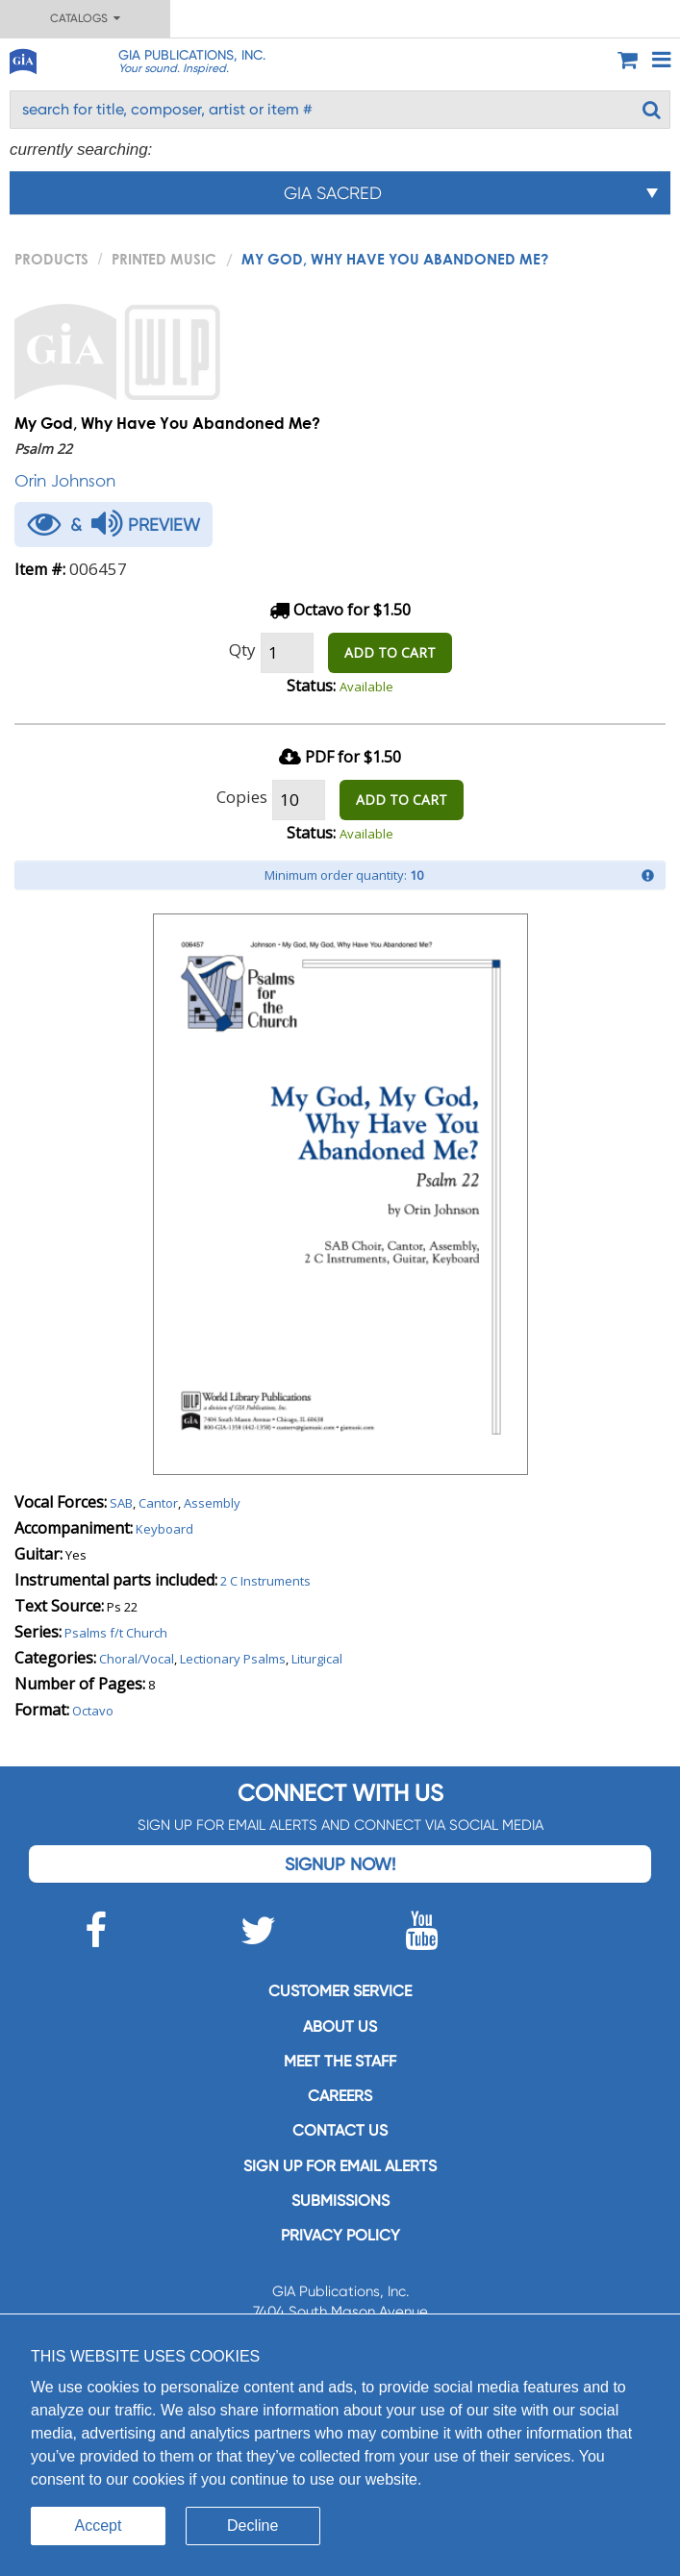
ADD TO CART (390, 652)
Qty (242, 649)
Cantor (158, 1503)
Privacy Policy (340, 2235)
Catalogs (85, 18)
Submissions (340, 2200)
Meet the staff (340, 2061)
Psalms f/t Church (115, 1632)
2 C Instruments (265, 1580)
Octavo (92, 1710)
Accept (98, 2525)
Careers (340, 2096)
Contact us (340, 2130)
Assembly (212, 1503)
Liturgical (316, 1658)
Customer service (340, 1991)
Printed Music (164, 258)
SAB (121, 1503)
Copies (241, 797)
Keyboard (164, 1529)
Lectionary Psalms (233, 1658)
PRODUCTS (51, 258)
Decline (252, 2525)
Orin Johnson (64, 480)
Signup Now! (340, 1864)
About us (340, 2026)
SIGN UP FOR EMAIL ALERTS (340, 2166)
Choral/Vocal (136, 1658)
